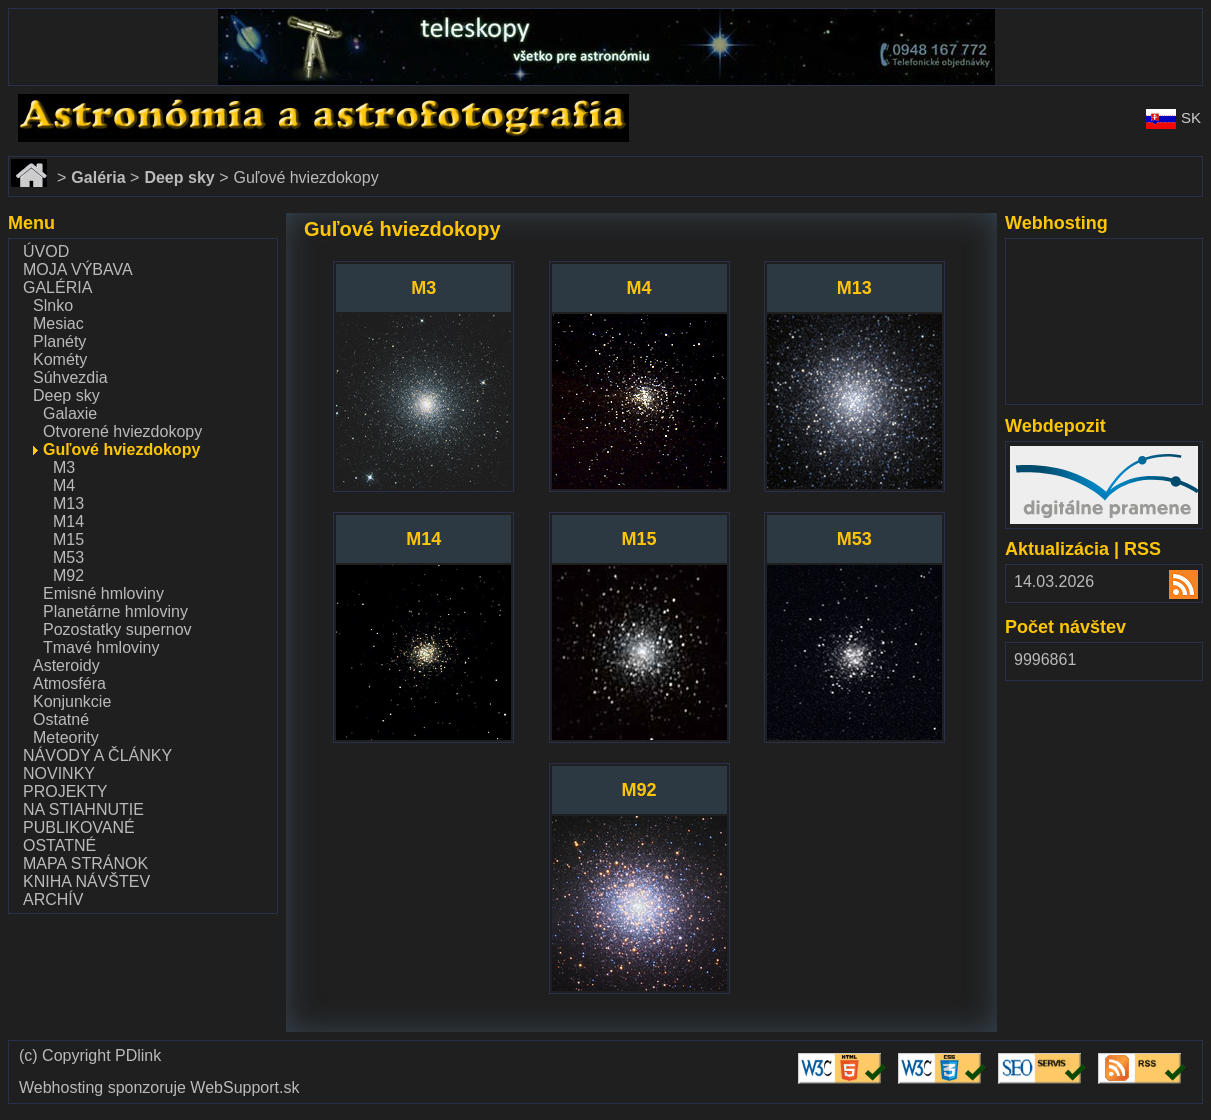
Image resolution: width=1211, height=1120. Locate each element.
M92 (68, 575)
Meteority (66, 737)
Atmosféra (69, 683)
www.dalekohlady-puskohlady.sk (123, 17)
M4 (64, 485)
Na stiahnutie (83, 809)
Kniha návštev (86, 881)
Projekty (65, 791)
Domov (33, 165)
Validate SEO (1045, 1053)
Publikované (79, 827)
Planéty (59, 341)
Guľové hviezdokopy (121, 449)
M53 (68, 557)
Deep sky (66, 395)
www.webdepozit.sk (1080, 454)
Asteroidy (66, 665)
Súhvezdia (70, 377)
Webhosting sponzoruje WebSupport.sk (159, 1088)
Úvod (46, 251)
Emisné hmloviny (103, 593)
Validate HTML (826, 1062)
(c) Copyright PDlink (90, 1056)
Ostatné (61, 719)
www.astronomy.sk (74, 102)
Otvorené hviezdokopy (122, 431)
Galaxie (70, 413)
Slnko (53, 305)
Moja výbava (78, 269)
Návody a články (97, 755)
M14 (68, 521)
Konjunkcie (72, 701)
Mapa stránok (85, 863)
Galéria (57, 287)
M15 (68, 539)
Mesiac (58, 323)
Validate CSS (945, 1053)
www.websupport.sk (1080, 251)
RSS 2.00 (1171, 586)
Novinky (59, 773)
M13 (68, 503)
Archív (53, 899)
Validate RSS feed (1145, 1062)
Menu (31, 223)
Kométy (60, 359)
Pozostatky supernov (117, 629)
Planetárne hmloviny (115, 611)
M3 (64, 467)
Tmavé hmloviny (101, 647)
